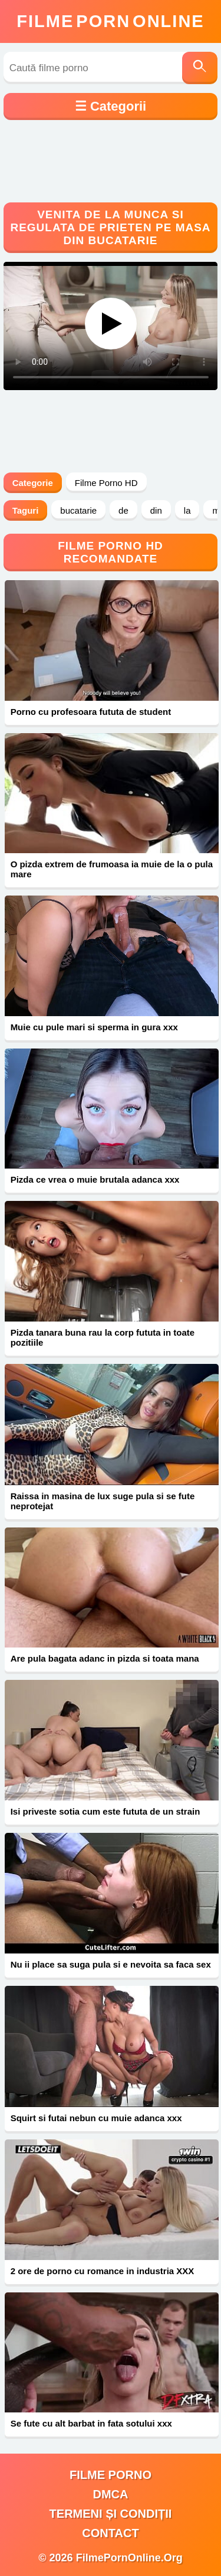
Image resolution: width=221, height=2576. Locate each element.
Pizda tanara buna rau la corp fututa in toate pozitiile (103, 1337)
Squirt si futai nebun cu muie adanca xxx (96, 2118)
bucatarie (78, 510)
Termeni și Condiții (111, 2513)
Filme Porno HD (106, 483)
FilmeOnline (110, 21)
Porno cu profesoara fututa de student (91, 712)
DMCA (110, 2494)
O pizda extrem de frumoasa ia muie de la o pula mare (112, 869)
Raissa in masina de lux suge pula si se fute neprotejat (103, 1501)
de (123, 510)
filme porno (110, 2474)
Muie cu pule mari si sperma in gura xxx (94, 1027)
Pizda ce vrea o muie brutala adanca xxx (95, 1179)
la (187, 510)
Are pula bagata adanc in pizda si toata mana (105, 1658)
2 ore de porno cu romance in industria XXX (102, 2271)
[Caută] (199, 68)
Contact (110, 2533)
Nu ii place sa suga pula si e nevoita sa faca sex (111, 1964)
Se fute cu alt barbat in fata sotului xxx (91, 2423)
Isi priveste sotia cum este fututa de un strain (105, 1811)
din (156, 510)
